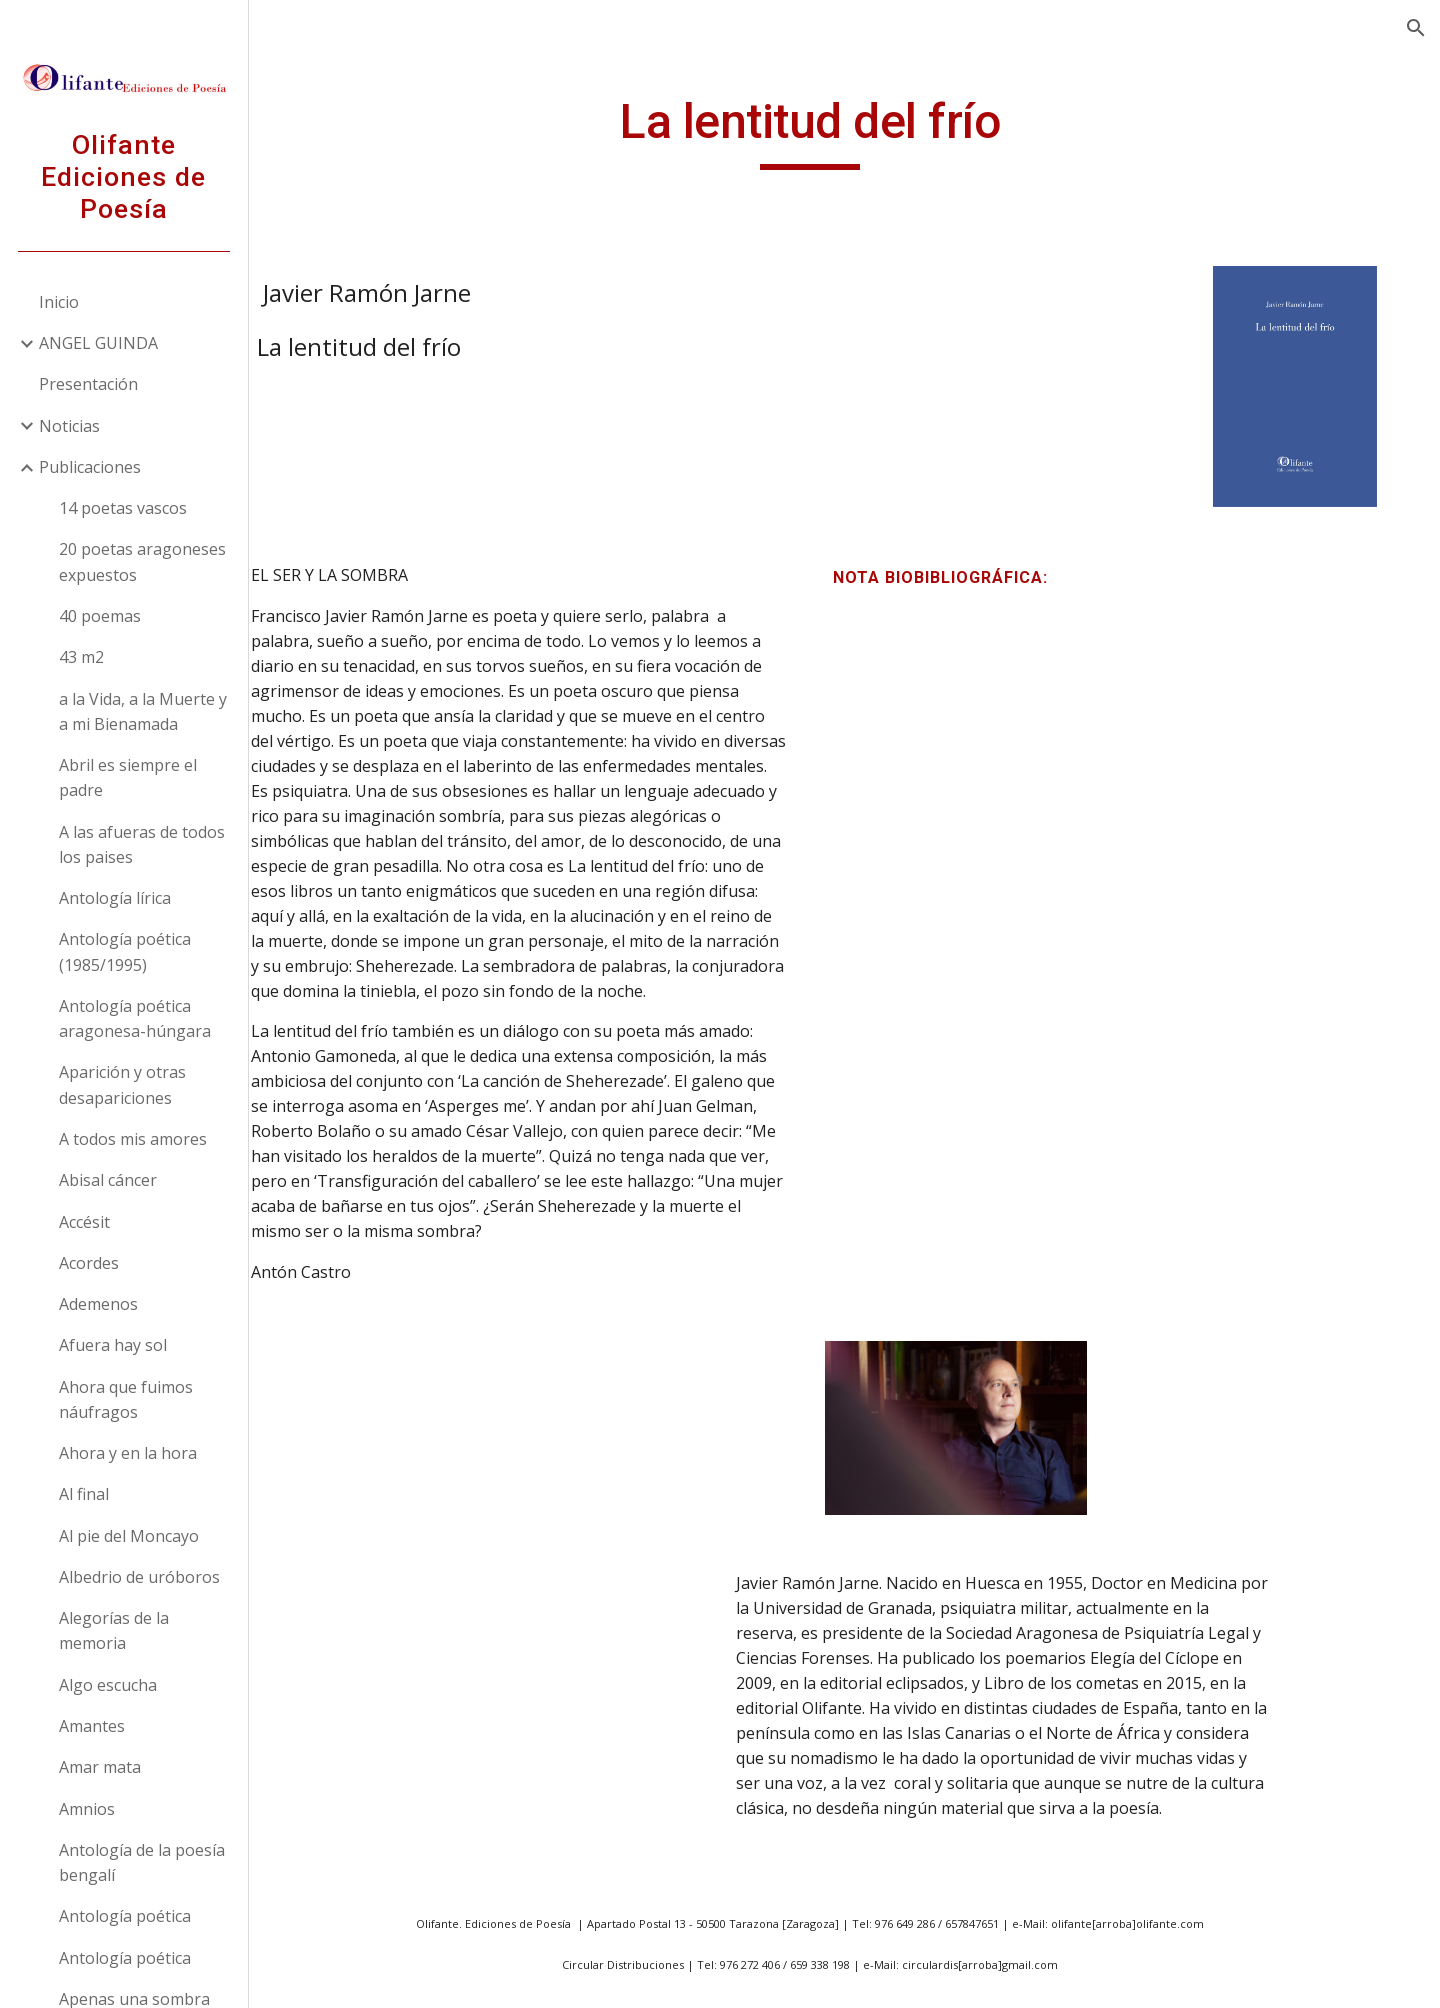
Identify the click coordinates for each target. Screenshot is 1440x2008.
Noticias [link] (70, 426)
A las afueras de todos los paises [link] (143, 844)
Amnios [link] (88, 1809)
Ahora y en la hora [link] (129, 1453)
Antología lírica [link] (116, 898)
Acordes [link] (90, 1263)
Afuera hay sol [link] (114, 1345)
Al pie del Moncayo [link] (130, 1536)
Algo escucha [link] (109, 1685)
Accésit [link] (85, 1222)
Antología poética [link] (126, 1916)
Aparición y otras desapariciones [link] (123, 1084)
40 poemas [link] (101, 616)
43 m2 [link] (82, 657)
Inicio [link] (60, 302)
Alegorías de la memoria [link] (115, 1630)
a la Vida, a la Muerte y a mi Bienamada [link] (144, 711)
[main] (845, 131)
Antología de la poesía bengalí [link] (143, 1862)
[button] (1416, 28)
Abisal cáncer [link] (109, 1180)
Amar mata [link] (101, 1767)
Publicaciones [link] (91, 467)
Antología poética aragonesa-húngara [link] (136, 1018)
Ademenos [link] (99, 1304)
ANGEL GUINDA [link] (99, 343)
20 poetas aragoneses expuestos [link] (143, 561)
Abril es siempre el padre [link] (129, 777)
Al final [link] (85, 1494)
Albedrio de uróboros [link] (140, 1577)
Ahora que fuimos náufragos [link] (127, 1399)
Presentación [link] (89, 384)
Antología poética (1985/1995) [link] (126, 951)
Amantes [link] (93, 1726)
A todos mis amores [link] (134, 1139)
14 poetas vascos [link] (124, 508)
